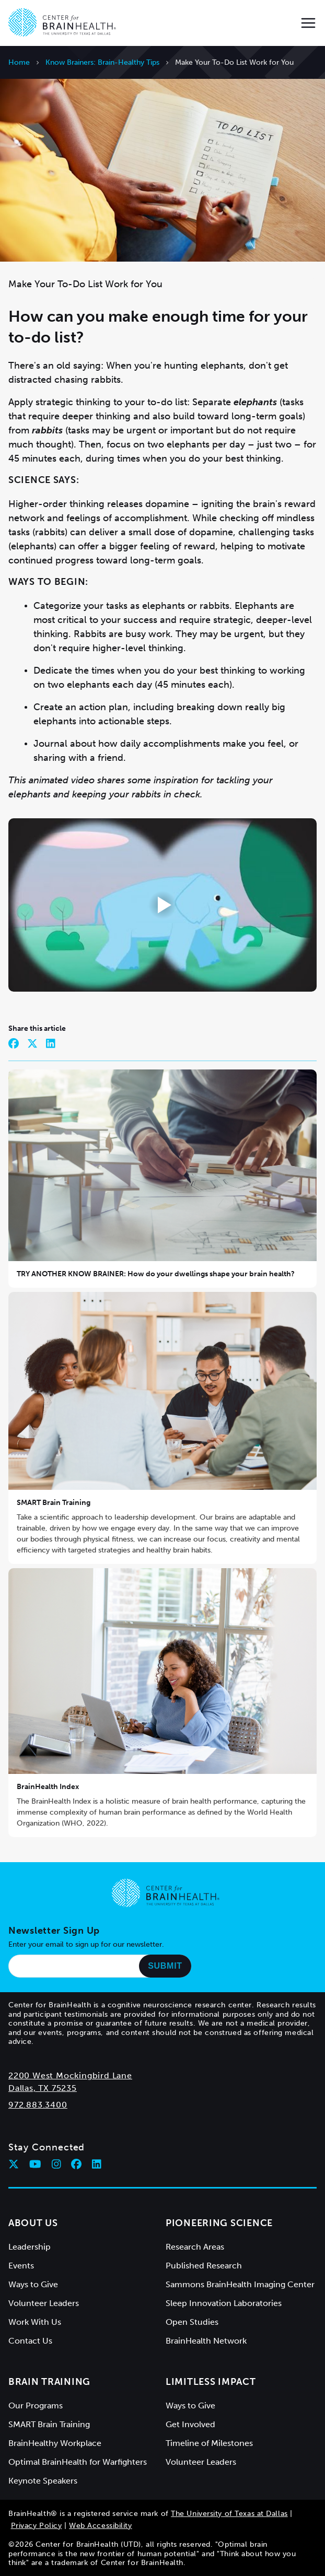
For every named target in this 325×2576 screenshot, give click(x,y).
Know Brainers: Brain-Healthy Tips (102, 62)
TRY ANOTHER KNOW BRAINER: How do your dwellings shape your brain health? (156, 1273)
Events (21, 2266)
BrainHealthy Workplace (54, 2443)
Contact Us (30, 2341)
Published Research (204, 2266)
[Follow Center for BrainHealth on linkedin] (96, 2164)
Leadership (29, 2247)
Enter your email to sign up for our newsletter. (86, 1944)
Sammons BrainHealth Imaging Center (240, 2284)
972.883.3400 (37, 2105)
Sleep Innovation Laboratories (224, 2303)
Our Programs (35, 2405)
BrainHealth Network (206, 2341)
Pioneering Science (219, 2223)
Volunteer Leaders (43, 2303)
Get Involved (190, 2424)
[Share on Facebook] (13, 1043)
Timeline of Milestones (209, 2443)
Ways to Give (33, 2284)
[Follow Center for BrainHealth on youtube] (35, 2164)
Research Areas (195, 2247)
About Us (33, 2223)
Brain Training (49, 2381)
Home (19, 62)
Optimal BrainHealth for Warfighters (77, 2462)
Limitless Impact (211, 2381)
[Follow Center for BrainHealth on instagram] (56, 2164)
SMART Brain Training (53, 1502)
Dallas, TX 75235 (42, 2088)
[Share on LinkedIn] (50, 1043)
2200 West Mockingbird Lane (70, 2075)
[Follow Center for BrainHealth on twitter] (13, 2164)
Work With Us (34, 2322)
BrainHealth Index (48, 1786)
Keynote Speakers (42, 2481)
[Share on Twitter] (32, 1043)
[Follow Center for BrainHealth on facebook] (76, 2164)
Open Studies (192, 2322)
